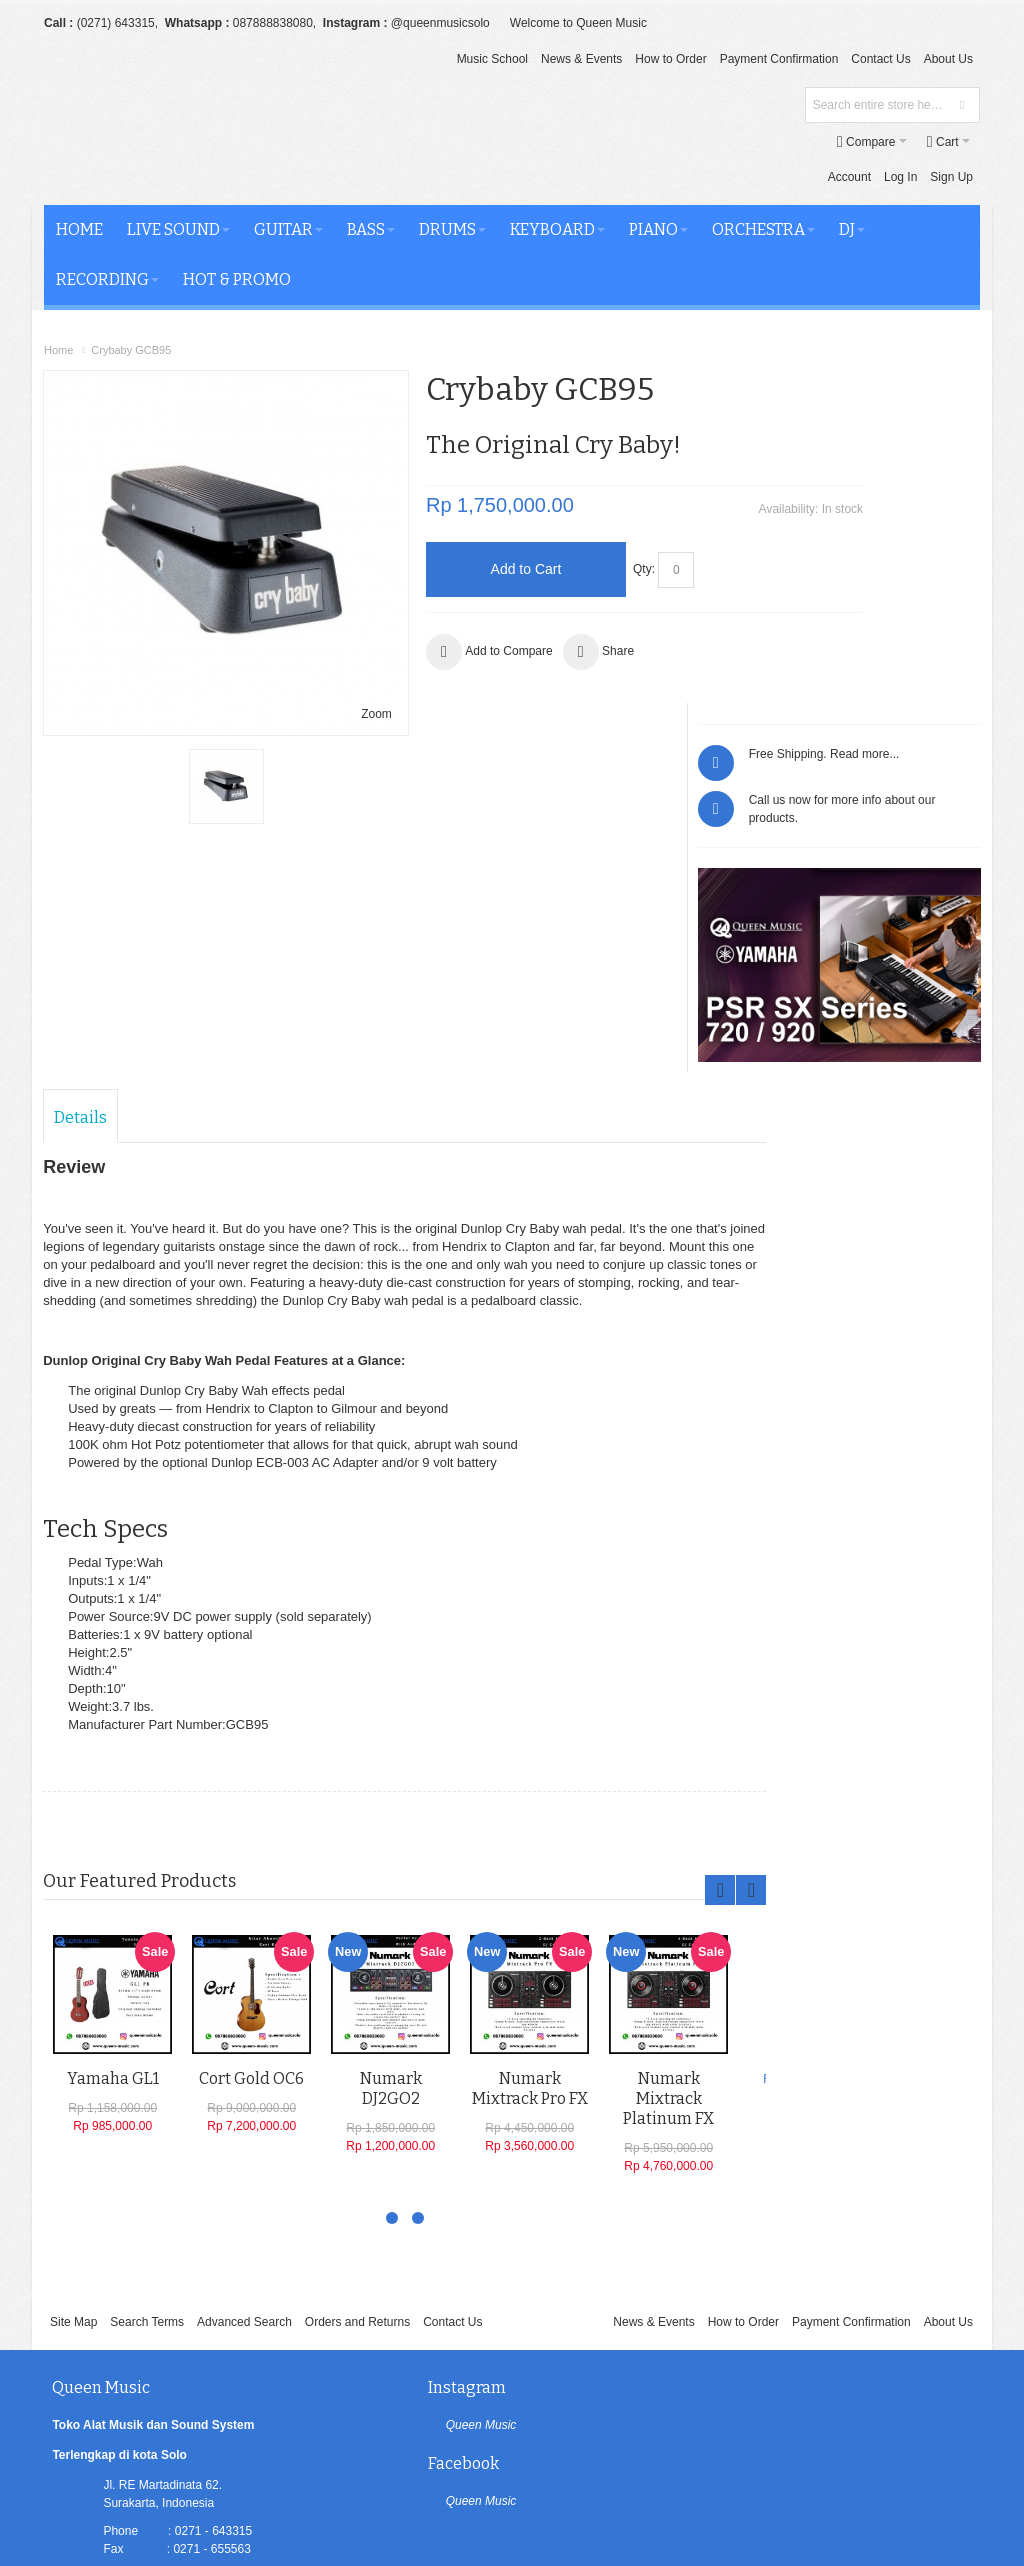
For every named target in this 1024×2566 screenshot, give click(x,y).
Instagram (404, 2079)
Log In (747, 141)
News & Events (581, 59)
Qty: (580, 533)
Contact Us (880, 59)
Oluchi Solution (212, 2482)
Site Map (73, 2014)
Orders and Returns (357, 2014)
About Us (948, 59)
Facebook (712, 2079)
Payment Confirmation (779, 59)
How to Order (670, 59)
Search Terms (147, 2014)
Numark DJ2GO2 (392, 1783)
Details (81, 795)
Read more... (938, 385)
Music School (492, 59)
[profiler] (511, 2519)
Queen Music (418, 2117)
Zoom (311, 611)
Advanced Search (244, 2014)
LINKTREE (133, 2333)
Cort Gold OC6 (252, 1773)
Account (696, 141)
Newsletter (667, 2410)
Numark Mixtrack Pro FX (531, 1783)
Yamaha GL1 (114, 1773)
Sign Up (798, 141)
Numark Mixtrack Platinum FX (669, 1793)
